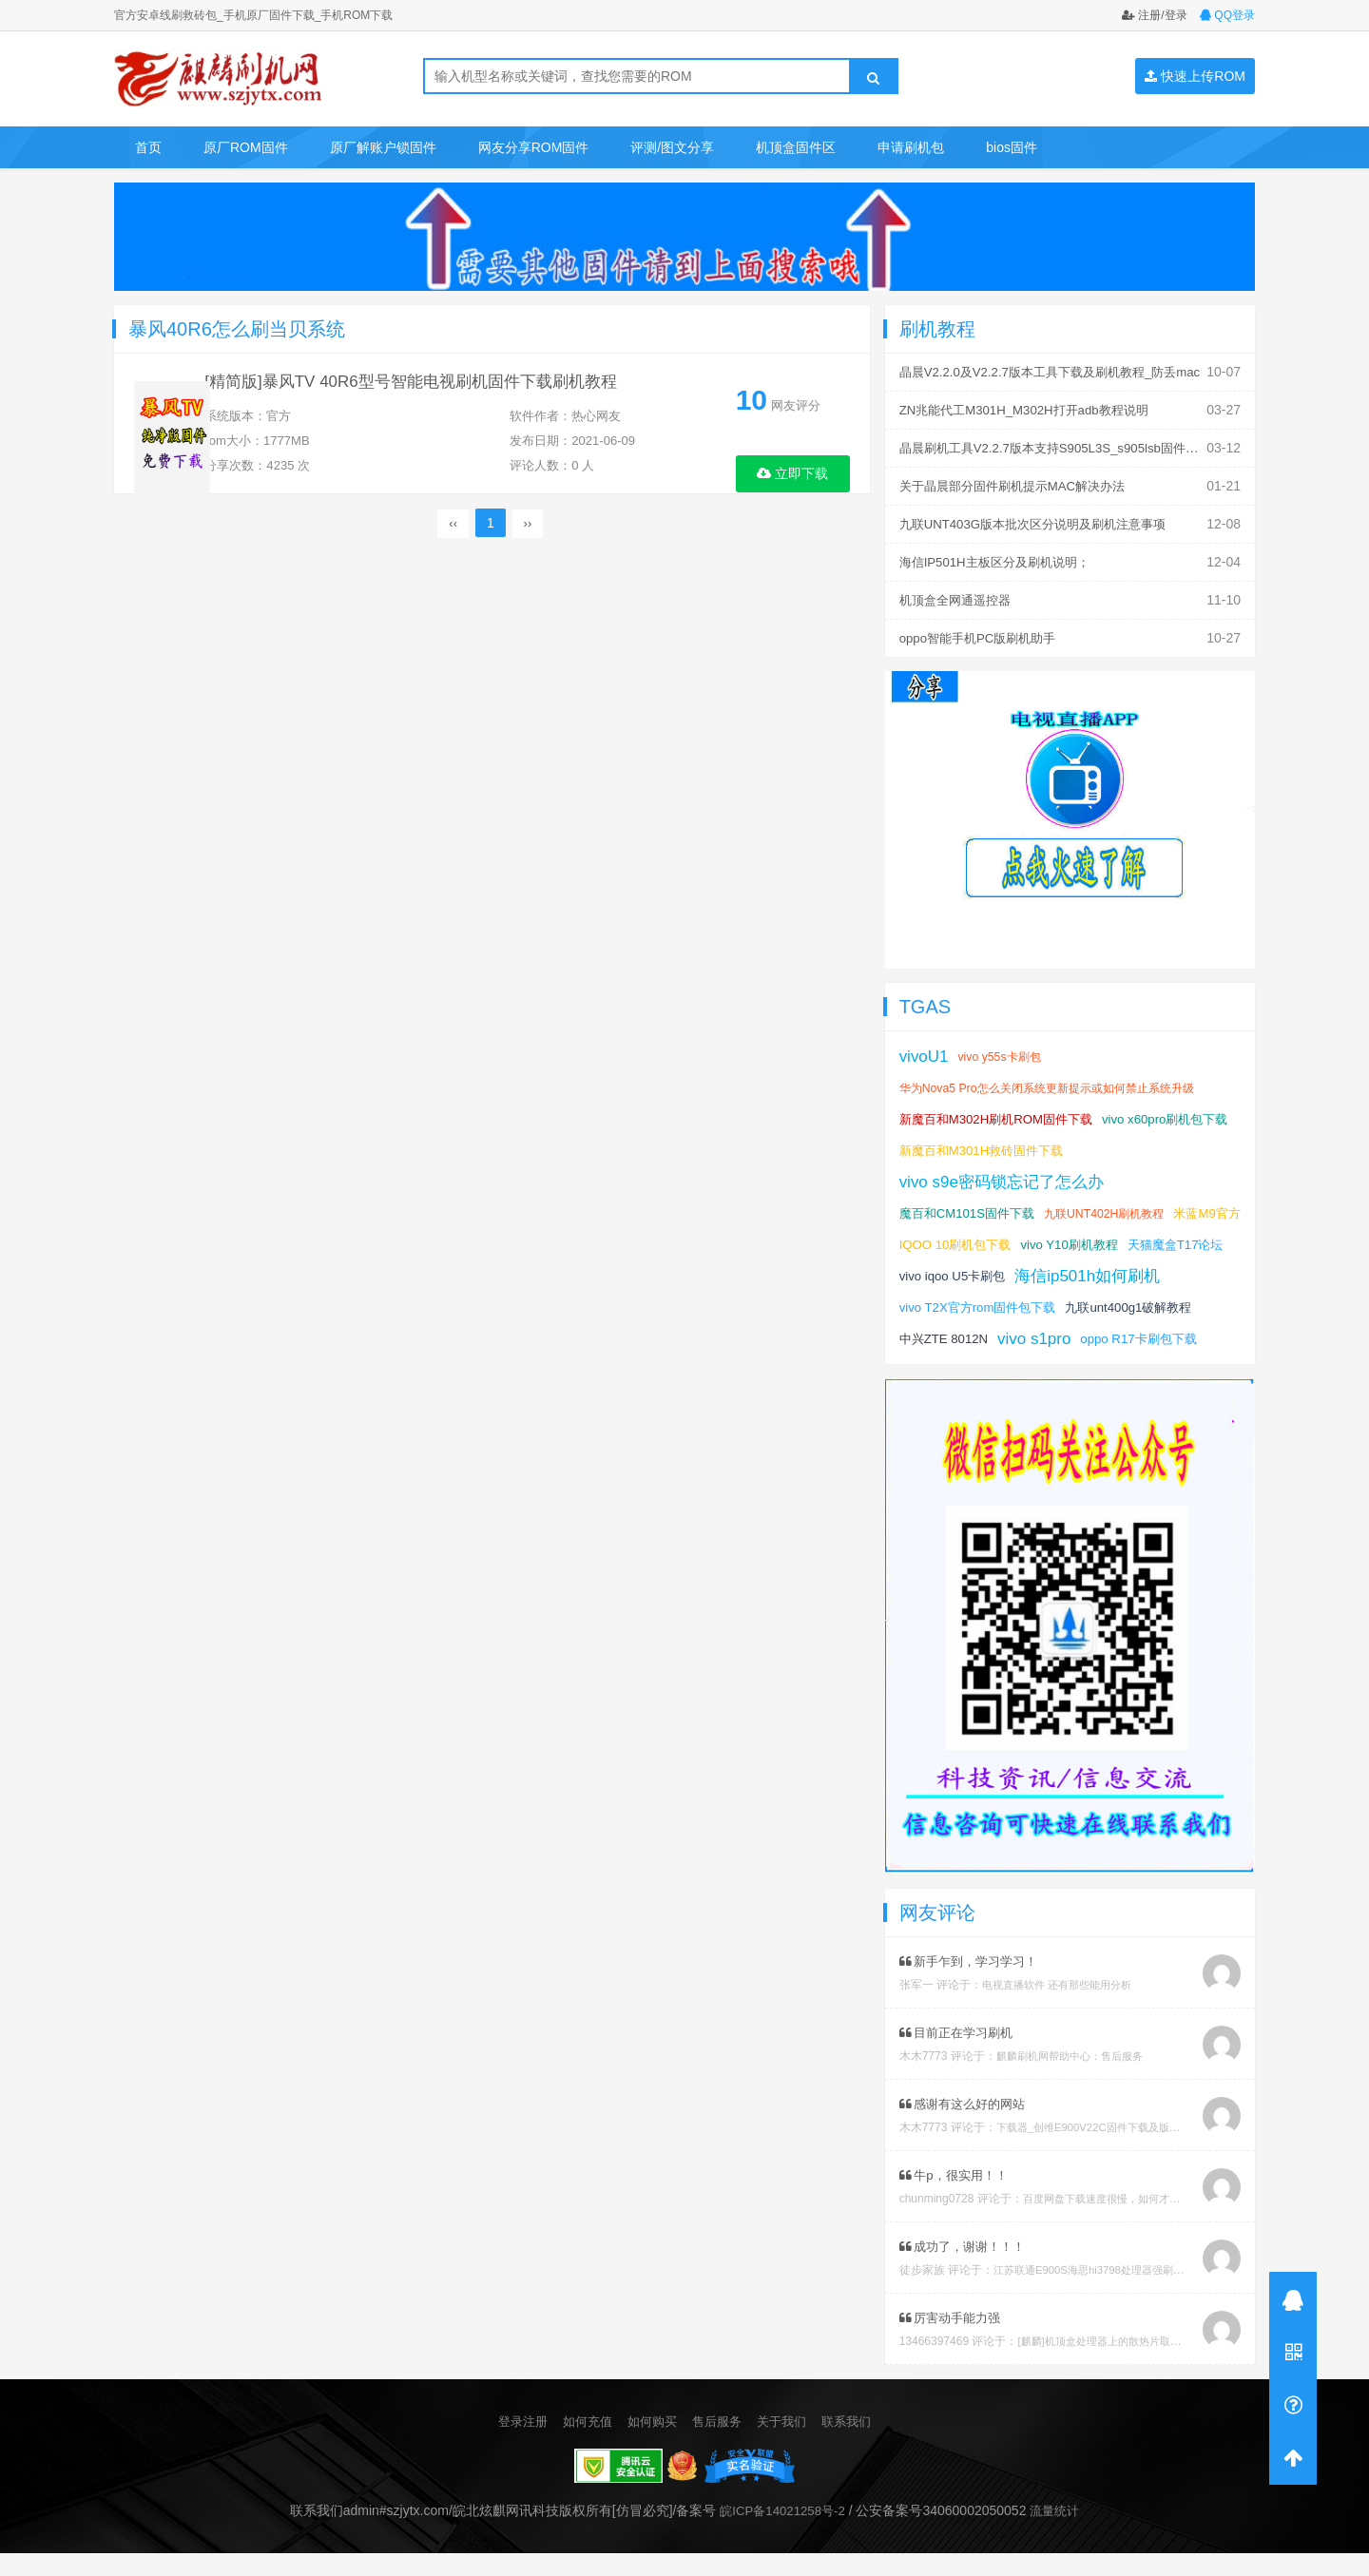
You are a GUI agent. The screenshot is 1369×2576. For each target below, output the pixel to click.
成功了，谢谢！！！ (967, 2270)
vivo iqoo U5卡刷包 (1068, 1268)
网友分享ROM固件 (533, 147)
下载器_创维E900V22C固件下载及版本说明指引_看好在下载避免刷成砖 (1178, 2151)
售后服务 (718, 2444)
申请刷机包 (910, 147)
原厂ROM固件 (245, 147)
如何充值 (581, 2444)
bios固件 (1011, 147)
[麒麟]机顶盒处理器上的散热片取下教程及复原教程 (1146, 2365)
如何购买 (650, 2444)
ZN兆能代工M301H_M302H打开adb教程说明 (1032, 408)
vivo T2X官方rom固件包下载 (1146, 1299)
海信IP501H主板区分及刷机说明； (1001, 557)
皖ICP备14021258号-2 (780, 2534)
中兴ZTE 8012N (1091, 1330)
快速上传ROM (1195, 76)
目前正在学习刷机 (960, 2056)
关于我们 (787, 2444)
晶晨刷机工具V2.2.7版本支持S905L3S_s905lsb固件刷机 (1065, 445)
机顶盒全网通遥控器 (959, 594)
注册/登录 (1154, 15)
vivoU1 (925, 1048)
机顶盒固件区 (796, 147)
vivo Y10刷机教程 (1161, 1236)
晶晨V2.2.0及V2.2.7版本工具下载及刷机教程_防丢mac (1060, 371)
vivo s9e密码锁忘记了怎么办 (1007, 1173)
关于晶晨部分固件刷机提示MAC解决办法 (1020, 482)
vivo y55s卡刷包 (1005, 1049)
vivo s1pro (1187, 1330)
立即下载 (792, 472)
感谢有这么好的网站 (967, 2127)
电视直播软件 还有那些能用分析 (1063, 2008)
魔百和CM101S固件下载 (971, 1205)
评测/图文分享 (672, 147)
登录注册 (513, 2444)
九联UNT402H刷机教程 (1118, 1206)
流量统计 (1059, 2534)
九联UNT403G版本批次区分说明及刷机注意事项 (1042, 520)
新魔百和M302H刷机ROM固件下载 (1003, 1111)
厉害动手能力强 (954, 2341)
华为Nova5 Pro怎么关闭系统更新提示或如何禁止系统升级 (1058, 1080)
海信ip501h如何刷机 (976, 1299)
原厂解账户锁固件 (383, 147)
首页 (148, 147)
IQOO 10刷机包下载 (1040, 1236)
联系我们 (855, 2444)
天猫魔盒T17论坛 (950, 1268)
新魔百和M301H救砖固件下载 (1131, 1142)
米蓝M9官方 (935, 1236)
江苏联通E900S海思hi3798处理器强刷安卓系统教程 (1124, 2293)
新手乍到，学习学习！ (974, 1984)
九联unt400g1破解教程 (966, 1330)
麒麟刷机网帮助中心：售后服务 (1076, 2079)
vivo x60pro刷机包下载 (966, 1142)
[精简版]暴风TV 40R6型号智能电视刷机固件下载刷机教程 (447, 390)
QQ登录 (1227, 15)
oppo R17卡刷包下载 (961, 1362)
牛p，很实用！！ (957, 2198)
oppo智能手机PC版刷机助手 (983, 631)
